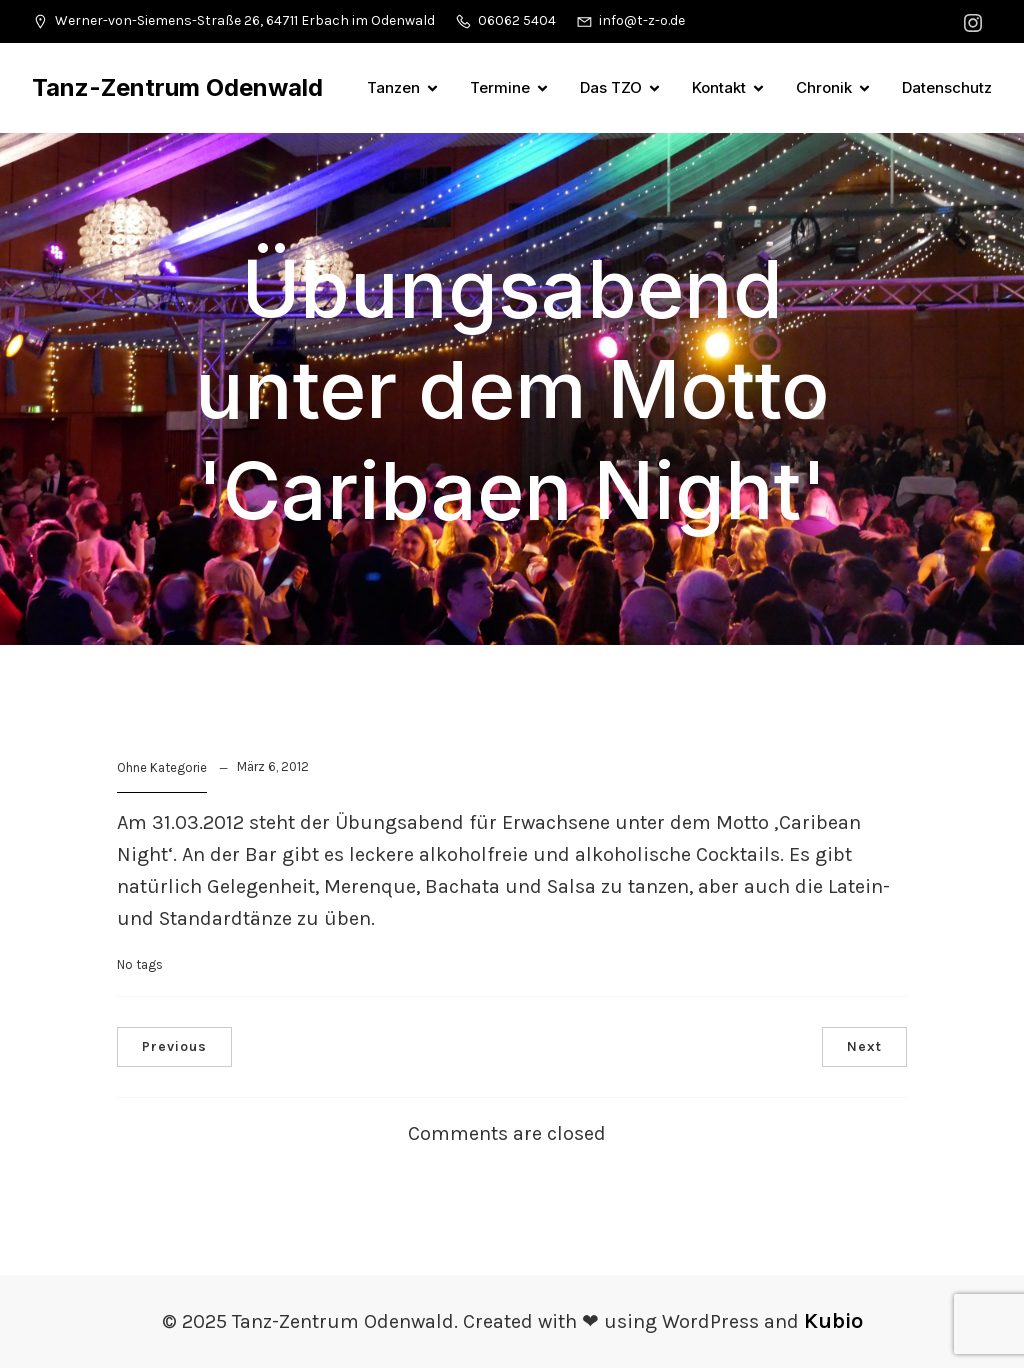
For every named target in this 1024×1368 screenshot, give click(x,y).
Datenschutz (947, 87)
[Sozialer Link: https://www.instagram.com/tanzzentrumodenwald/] (975, 21)
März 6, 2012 (273, 766)
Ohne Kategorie (162, 767)
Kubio (833, 1321)
